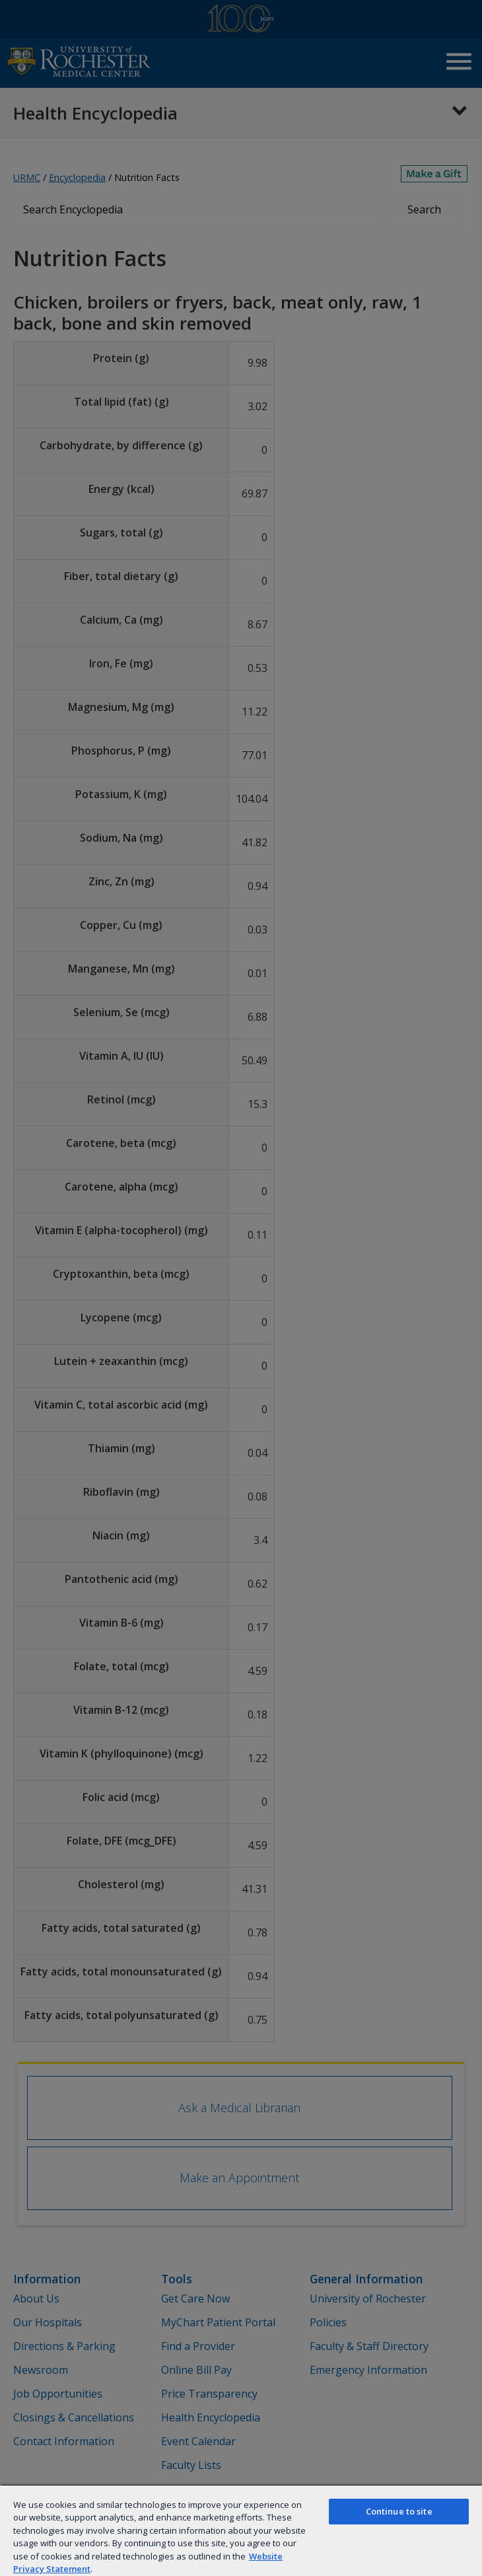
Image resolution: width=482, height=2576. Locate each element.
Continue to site (399, 2511)
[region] (241, 2530)
